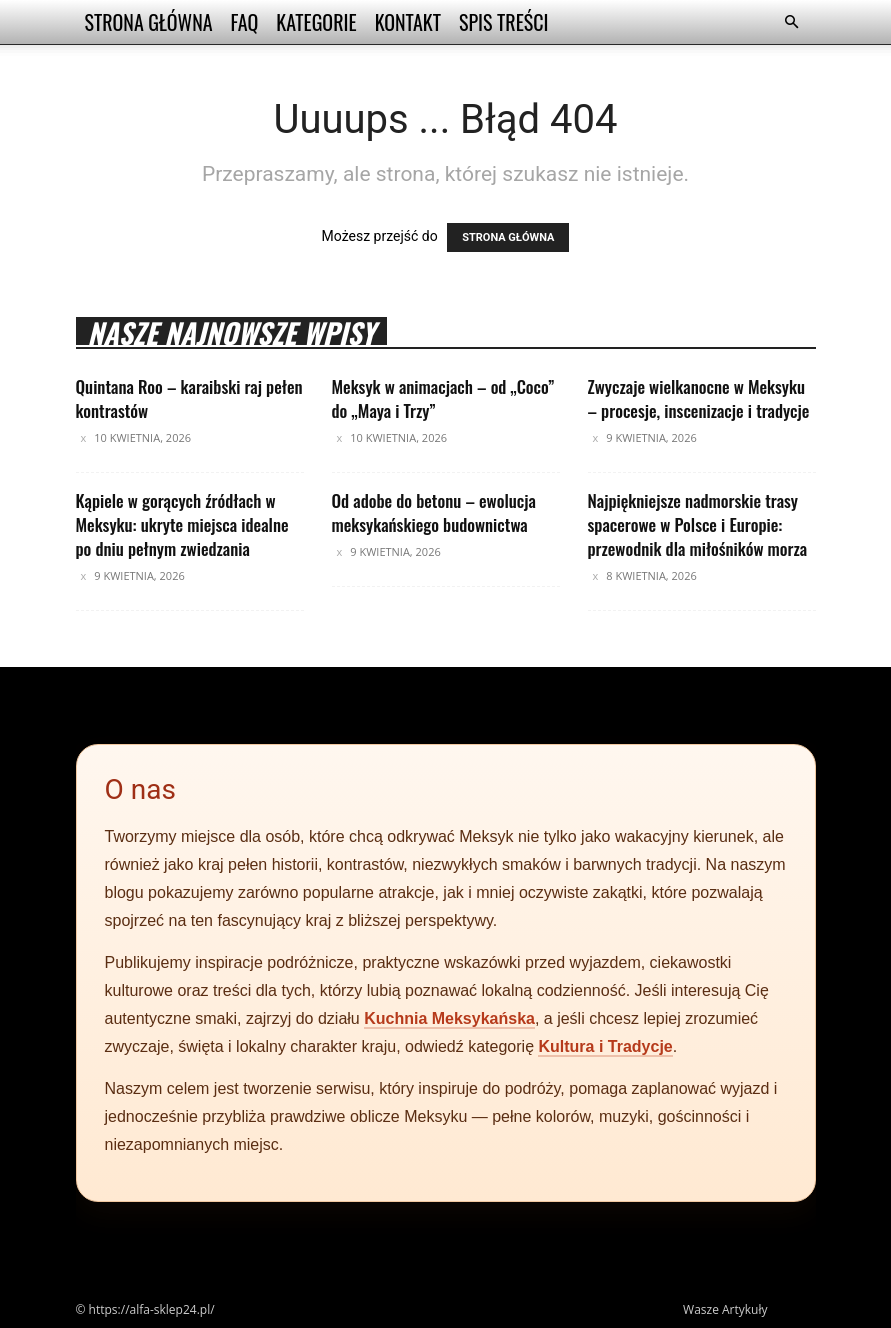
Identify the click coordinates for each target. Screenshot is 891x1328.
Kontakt (408, 22)
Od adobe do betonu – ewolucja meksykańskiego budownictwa (434, 512)
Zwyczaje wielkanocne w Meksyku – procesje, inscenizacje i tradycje (699, 398)
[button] (792, 22)
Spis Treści (504, 22)
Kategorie (316, 22)
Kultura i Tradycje (605, 1046)
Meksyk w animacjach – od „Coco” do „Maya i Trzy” (443, 398)
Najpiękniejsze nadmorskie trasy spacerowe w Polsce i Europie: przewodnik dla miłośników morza (698, 524)
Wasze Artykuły (725, 1309)
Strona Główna (149, 22)
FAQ (245, 22)
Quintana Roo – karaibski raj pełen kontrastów (189, 398)
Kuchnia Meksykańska (449, 1018)
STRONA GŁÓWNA (508, 237)
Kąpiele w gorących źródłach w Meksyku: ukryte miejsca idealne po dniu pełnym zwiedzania (182, 524)
